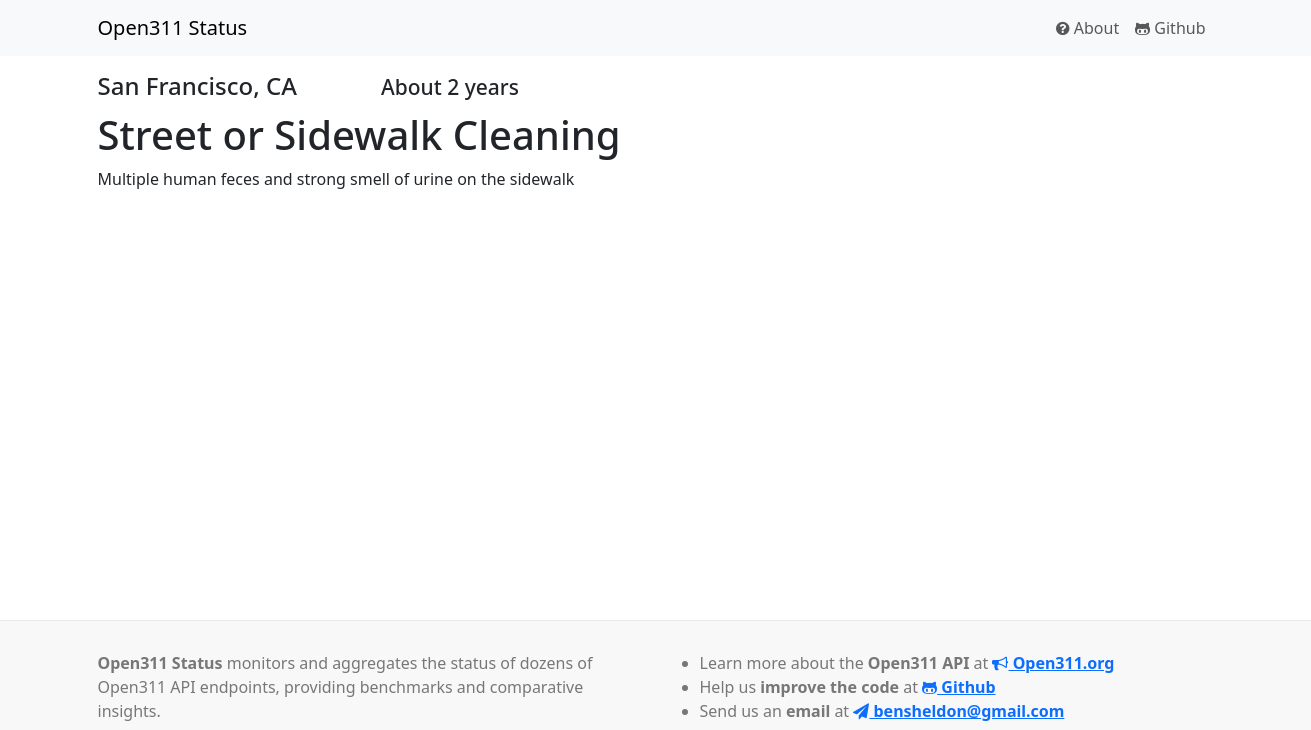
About (1088, 28)
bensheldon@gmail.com (958, 711)
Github (1170, 28)
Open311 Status (173, 27)
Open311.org (1053, 663)
